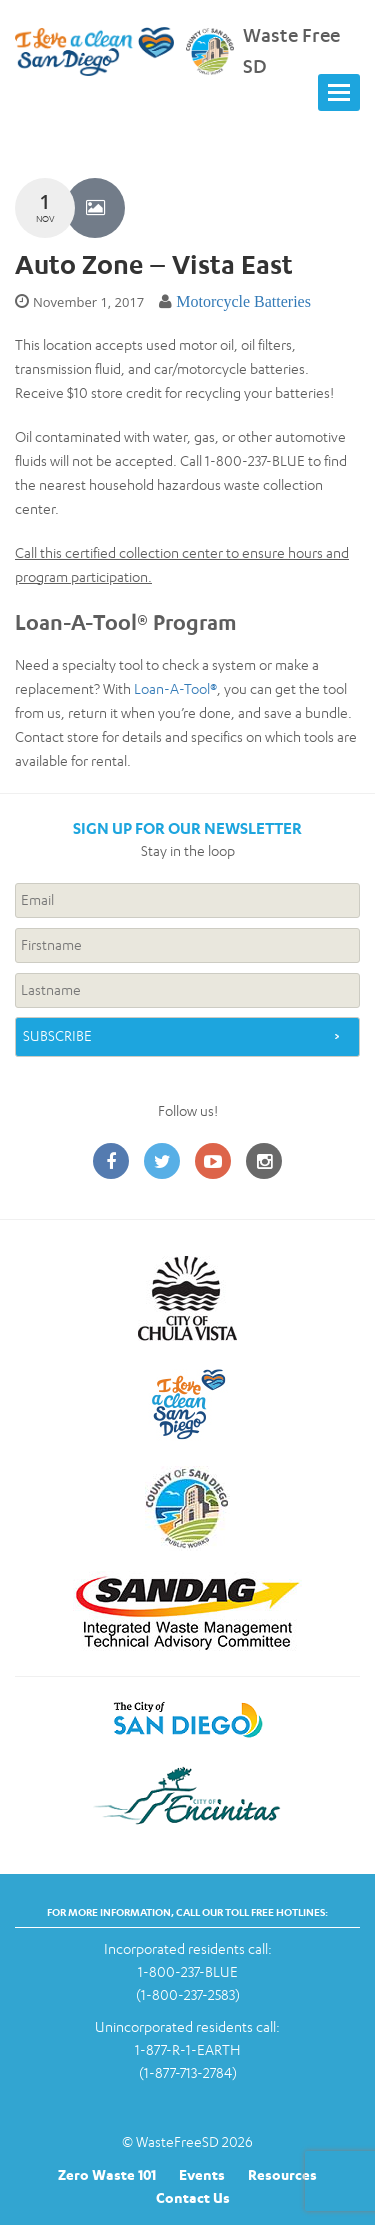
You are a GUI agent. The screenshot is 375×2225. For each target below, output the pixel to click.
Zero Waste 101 (107, 2174)
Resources (282, 2174)
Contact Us (193, 2197)
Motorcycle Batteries (243, 301)
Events (202, 2174)
